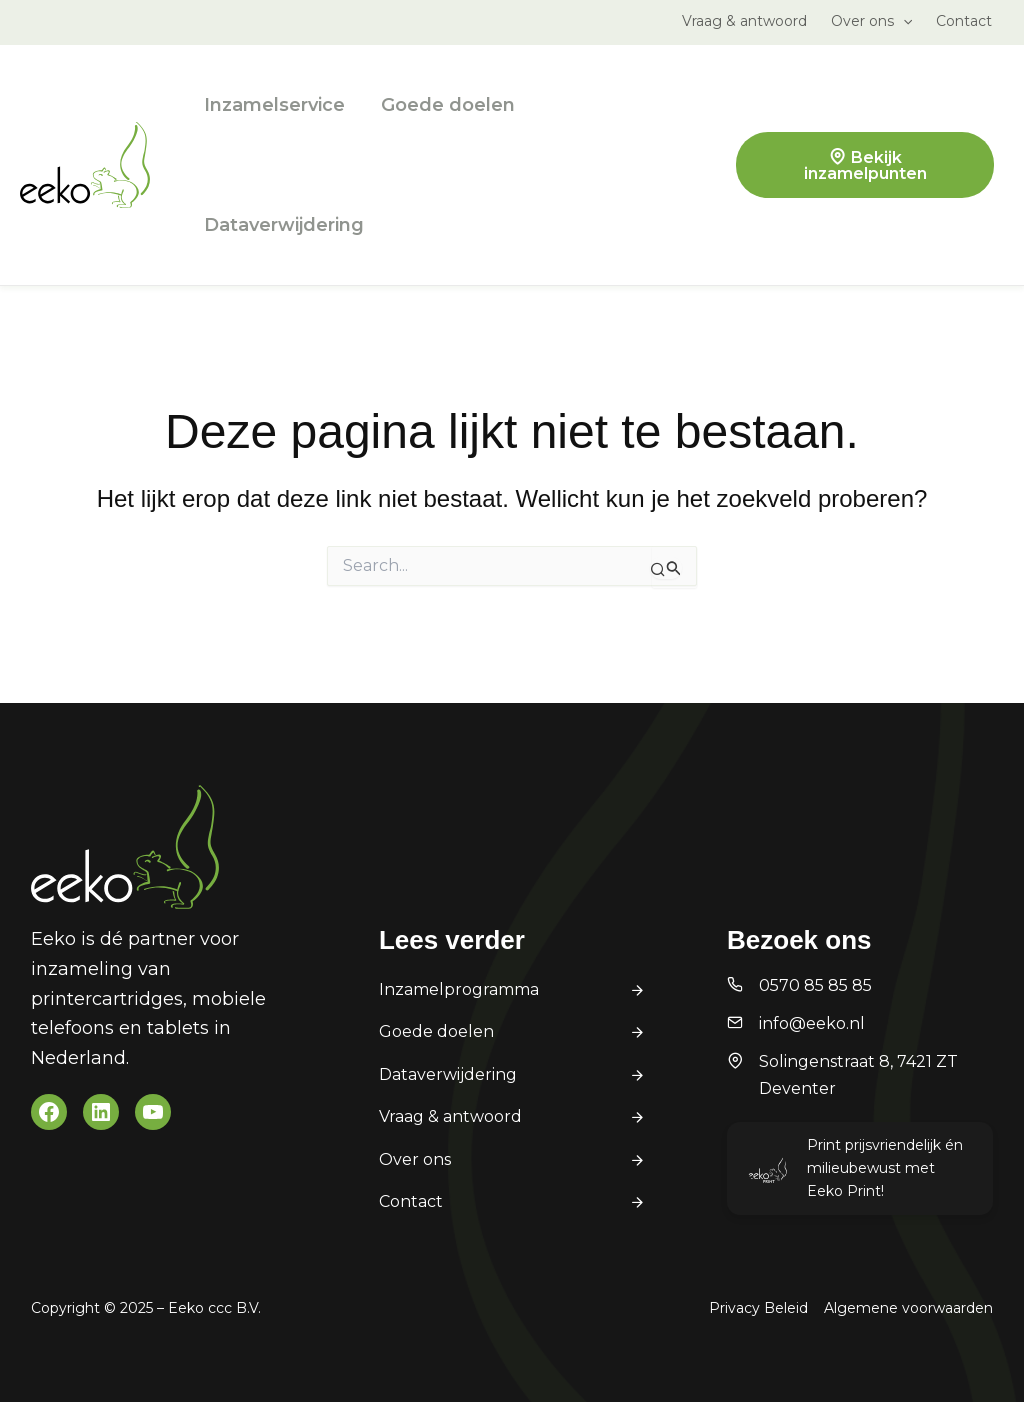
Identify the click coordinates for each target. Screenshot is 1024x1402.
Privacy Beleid (758, 1308)
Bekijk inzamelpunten (865, 165)
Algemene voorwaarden (908, 1308)
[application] (903, 21)
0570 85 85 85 (815, 985)
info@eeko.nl (812, 1023)
